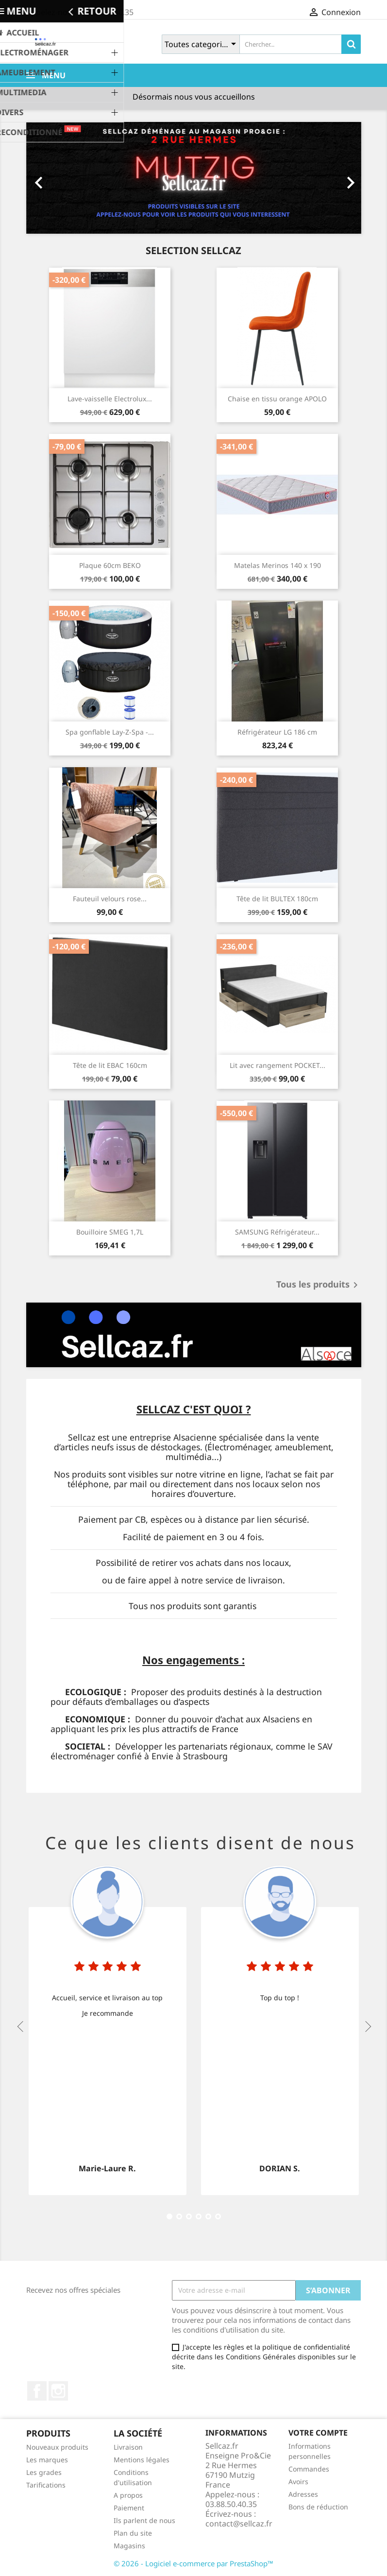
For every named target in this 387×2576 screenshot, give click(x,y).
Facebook (37, 2391)
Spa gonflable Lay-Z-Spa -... (110, 732)
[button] (51, 178)
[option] (193, 178)
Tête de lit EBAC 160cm (110, 1065)
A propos (128, 2495)
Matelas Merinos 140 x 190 (277, 565)
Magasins (129, 2545)
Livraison (128, 2447)
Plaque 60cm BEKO (110, 565)
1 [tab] (169, 2216)
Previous (20, 2026)
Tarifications (46, 2485)
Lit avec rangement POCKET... (277, 1065)
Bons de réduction (318, 2506)
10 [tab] (199, 2216)
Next (367, 2026)
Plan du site (133, 2533)
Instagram (58, 2391)
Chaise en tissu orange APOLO (277, 398)
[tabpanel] (107, 2025)
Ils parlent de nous (144, 2520)
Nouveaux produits (57, 2447)
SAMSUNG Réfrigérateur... (277, 1231)
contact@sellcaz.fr (238, 2523)
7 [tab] (189, 2216)
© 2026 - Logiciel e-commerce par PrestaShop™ (193, 2563)
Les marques (47, 2459)
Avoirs (298, 2481)
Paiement (129, 2507)
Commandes (308, 2468)
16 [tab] (218, 2216)
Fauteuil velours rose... (110, 898)
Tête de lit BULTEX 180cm (277, 898)
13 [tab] (208, 2216)
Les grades (44, 2472)
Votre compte (318, 2432)
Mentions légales (141, 2459)
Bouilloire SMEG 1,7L (109, 1231)
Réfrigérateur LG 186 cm (277, 732)
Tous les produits (318, 1285)
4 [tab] (179, 2216)
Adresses (303, 2494)
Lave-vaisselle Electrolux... (109, 398)
